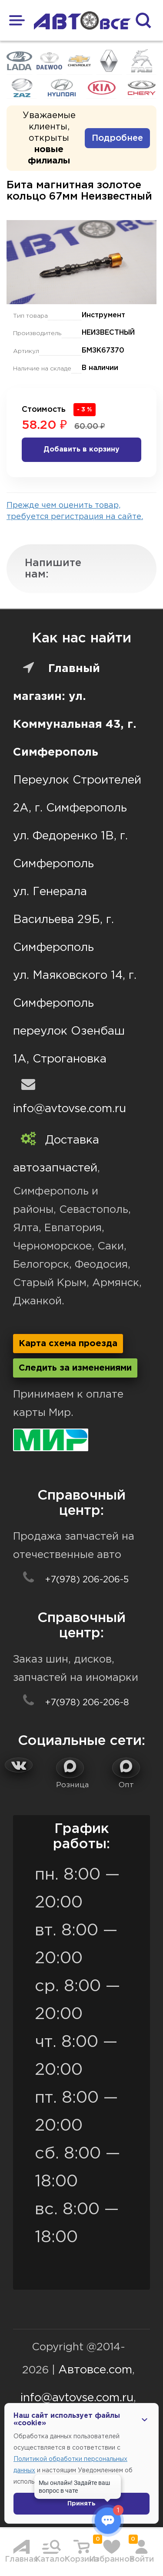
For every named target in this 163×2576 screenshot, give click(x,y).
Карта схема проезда (68, 1343)
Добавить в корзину (81, 449)
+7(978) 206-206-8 (71, 1703)
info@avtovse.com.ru (69, 1109)
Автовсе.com (95, 2370)
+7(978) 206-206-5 (71, 1580)
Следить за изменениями (75, 1368)
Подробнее (117, 138)
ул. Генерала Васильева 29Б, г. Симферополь (63, 920)
